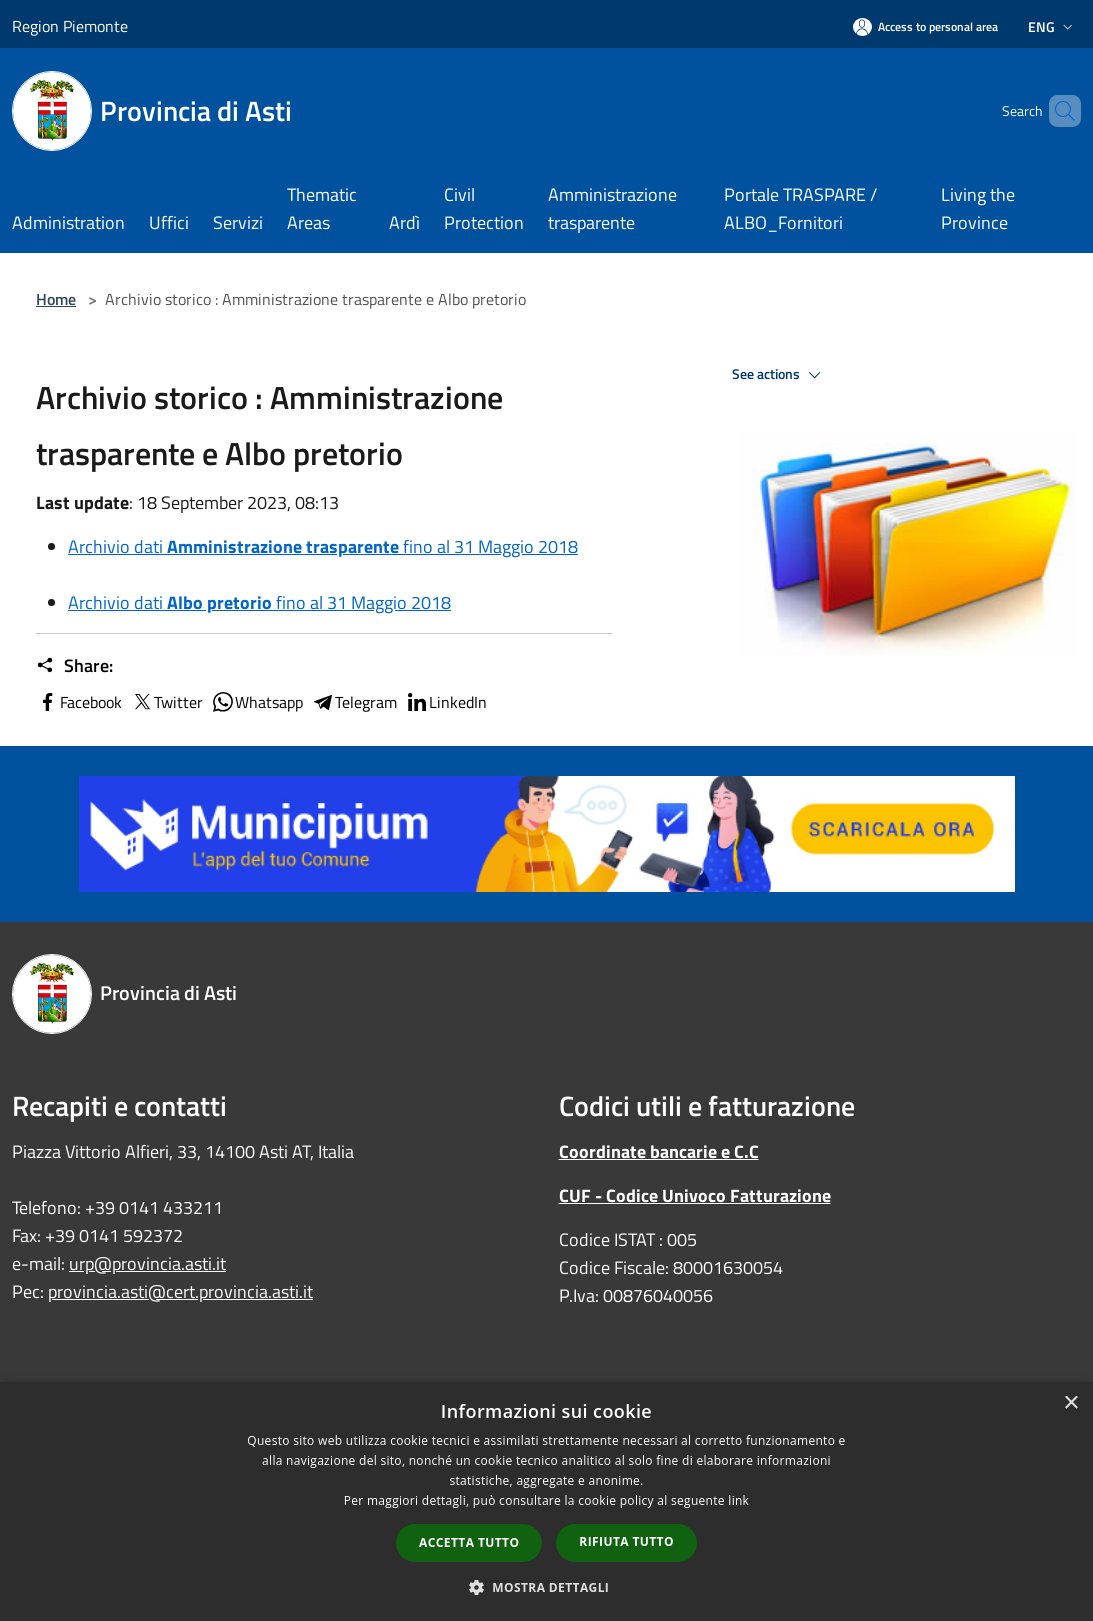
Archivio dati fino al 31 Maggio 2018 (323, 546)
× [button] (1070, 1403)
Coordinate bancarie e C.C (659, 1151)
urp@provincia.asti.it (147, 1263)
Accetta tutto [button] (469, 1542)
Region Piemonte (70, 26)
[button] (547, 1587)
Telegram (354, 702)
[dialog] (546, 1501)
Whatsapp (257, 702)
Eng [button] (1052, 26)
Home (56, 299)
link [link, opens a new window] (738, 1500)
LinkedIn (446, 702)
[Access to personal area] (925, 26)
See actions (779, 375)
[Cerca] (1057, 111)
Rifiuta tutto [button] (626, 1541)
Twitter (166, 702)
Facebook (79, 702)
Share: (74, 666)
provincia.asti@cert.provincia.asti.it (180, 1291)
